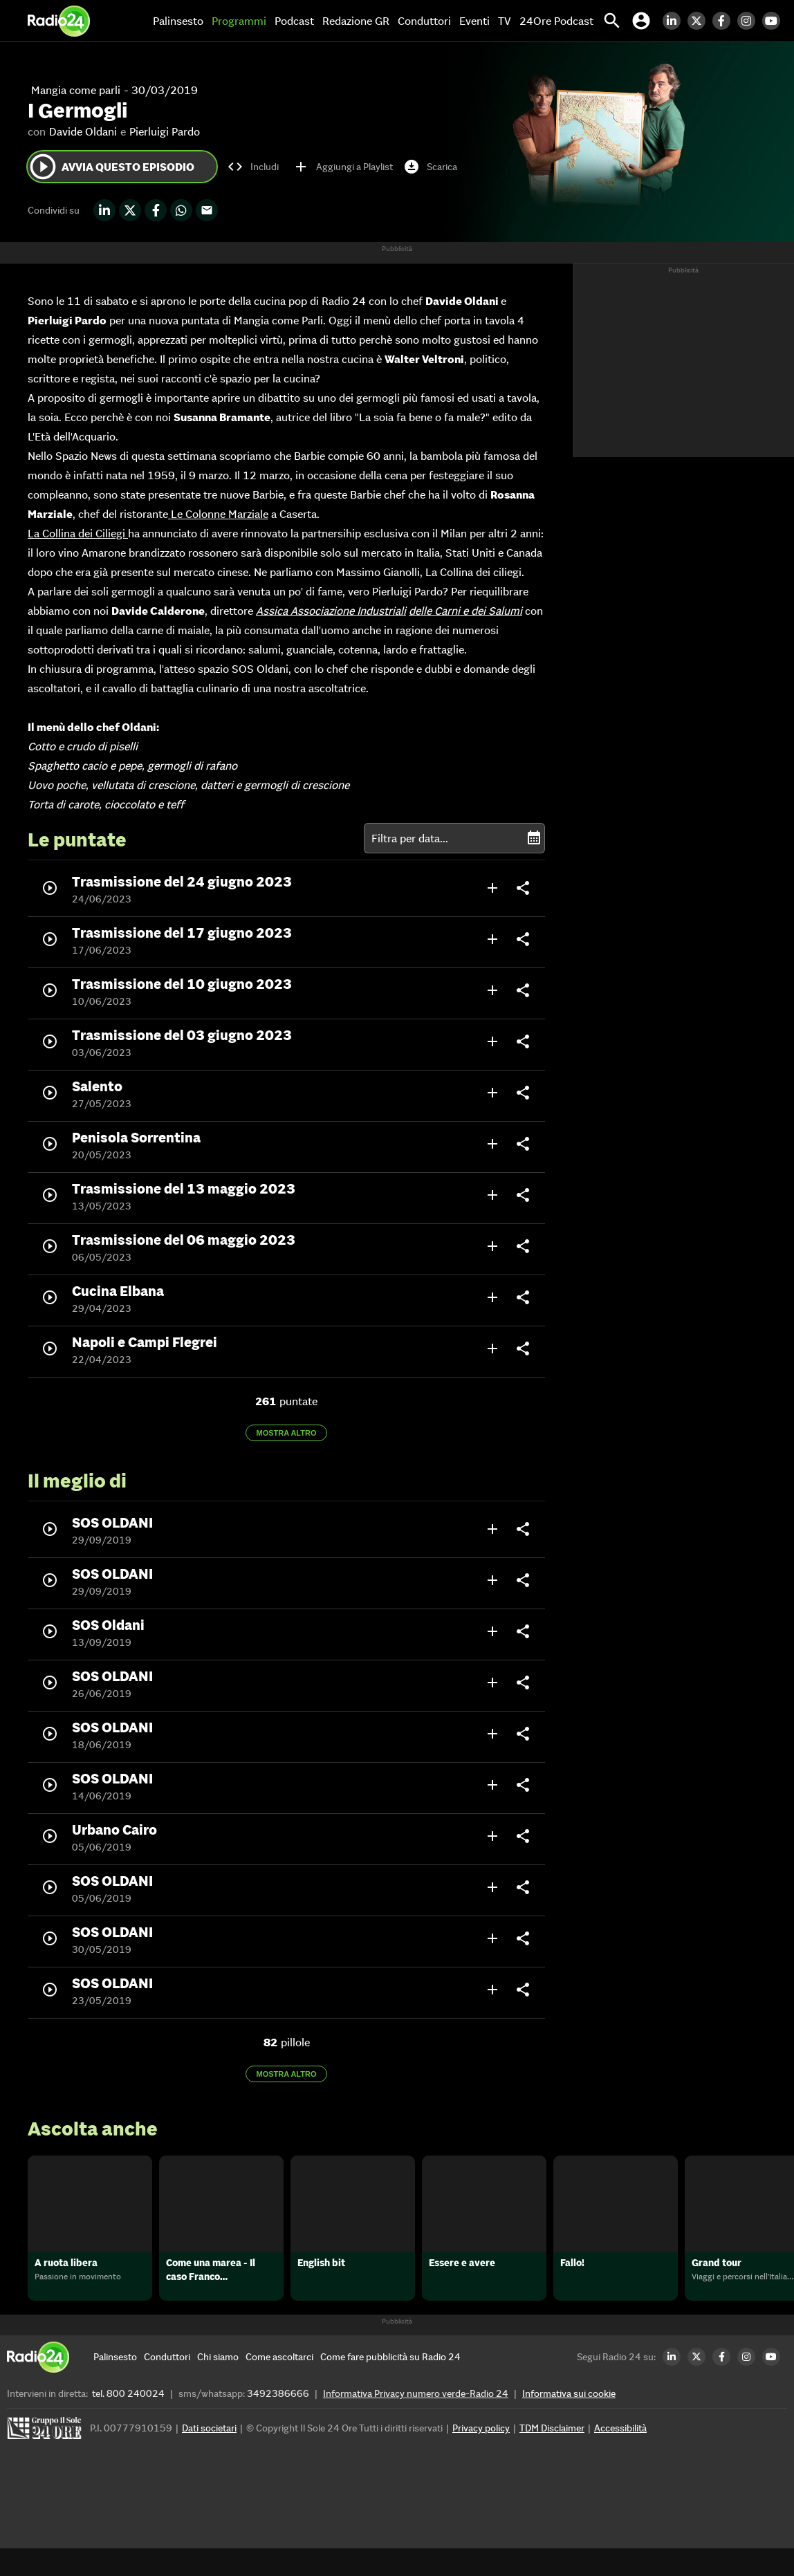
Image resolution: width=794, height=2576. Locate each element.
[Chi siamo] (218, 2384)
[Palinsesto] (115, 2384)
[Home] (59, 20)
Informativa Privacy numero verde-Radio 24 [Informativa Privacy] (415, 2421)
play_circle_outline (43, 166)
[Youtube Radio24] (774, 21)
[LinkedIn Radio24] (675, 21)
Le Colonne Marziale (218, 514)
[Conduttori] (167, 2384)
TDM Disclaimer (551, 2455)
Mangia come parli (75, 90)
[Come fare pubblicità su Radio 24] (390, 2384)
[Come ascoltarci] (279, 2384)
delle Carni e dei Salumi (465, 611)
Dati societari (209, 2455)
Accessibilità (620, 2455)
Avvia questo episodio (111, 166)
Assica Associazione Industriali (331, 611)
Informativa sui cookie (569, 2421)
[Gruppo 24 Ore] (46, 2459)
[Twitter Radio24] (699, 21)
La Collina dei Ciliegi (78, 533)
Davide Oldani (83, 131)
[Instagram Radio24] (749, 21)
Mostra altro (287, 1433)
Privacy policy (481, 2455)
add (492, 888)
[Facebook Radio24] (724, 21)
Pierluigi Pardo (164, 131)
